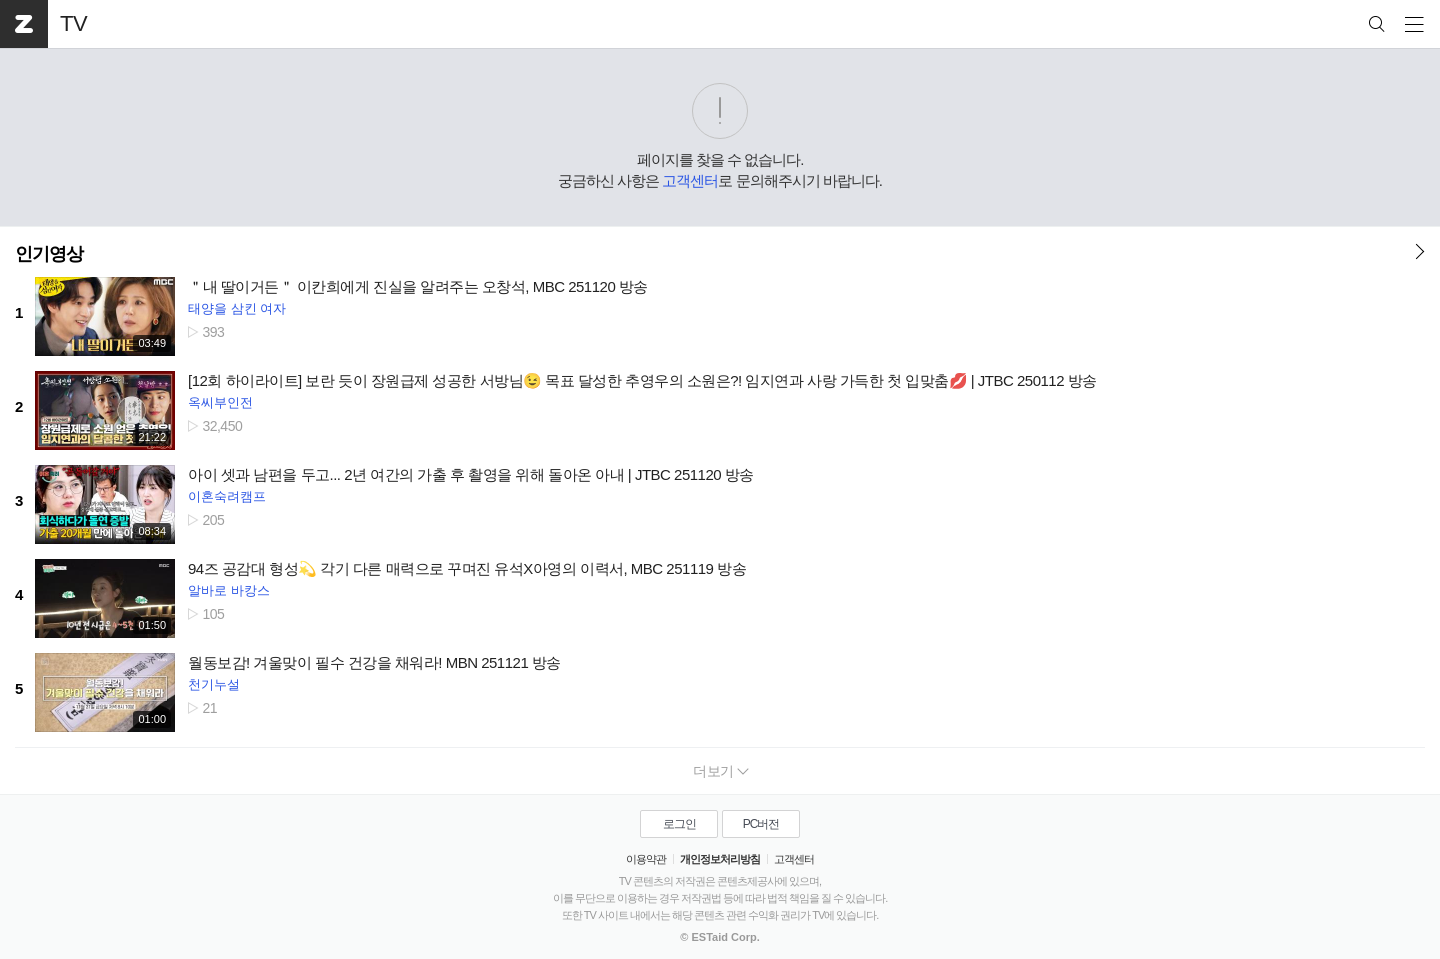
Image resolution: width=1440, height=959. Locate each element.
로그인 (679, 824)
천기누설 (214, 684)
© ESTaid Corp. (719, 937)
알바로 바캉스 (229, 590)
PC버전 (761, 824)
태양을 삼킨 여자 (237, 308)
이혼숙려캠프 (227, 496)
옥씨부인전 (220, 402)
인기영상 (49, 254)
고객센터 (690, 180)
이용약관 (646, 859)
